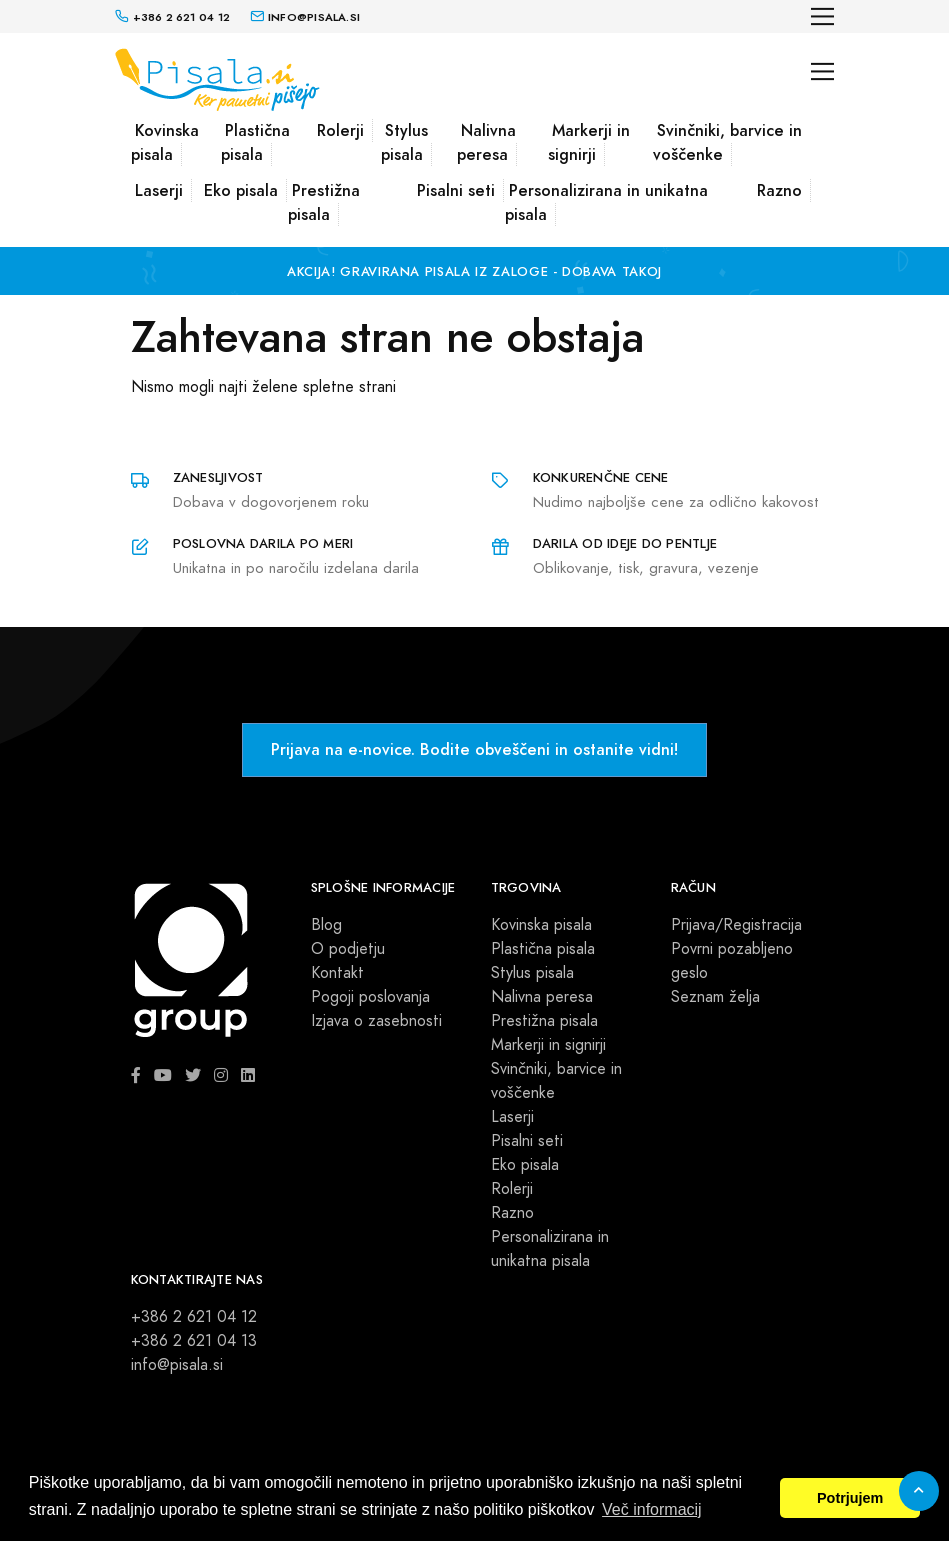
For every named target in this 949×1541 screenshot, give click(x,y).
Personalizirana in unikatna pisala (606, 202)
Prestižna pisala (324, 202)
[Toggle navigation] (822, 16)
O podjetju (348, 949)
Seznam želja (715, 997)
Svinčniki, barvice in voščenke (727, 142)
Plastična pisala (255, 142)
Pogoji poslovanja (370, 997)
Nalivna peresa (486, 142)
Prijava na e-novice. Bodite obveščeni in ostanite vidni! (474, 749)
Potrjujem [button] (850, 1498)
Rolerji (340, 130)
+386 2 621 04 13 (194, 1341)
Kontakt (337, 973)
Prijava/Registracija (736, 925)
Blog (326, 925)
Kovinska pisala (165, 142)
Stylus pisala (404, 142)
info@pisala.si (177, 1365)
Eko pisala (241, 190)
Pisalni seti (456, 190)
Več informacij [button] (652, 1509)
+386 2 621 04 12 (194, 1317)
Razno (779, 190)
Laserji (159, 190)
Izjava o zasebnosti (376, 1021)
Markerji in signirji (589, 142)
